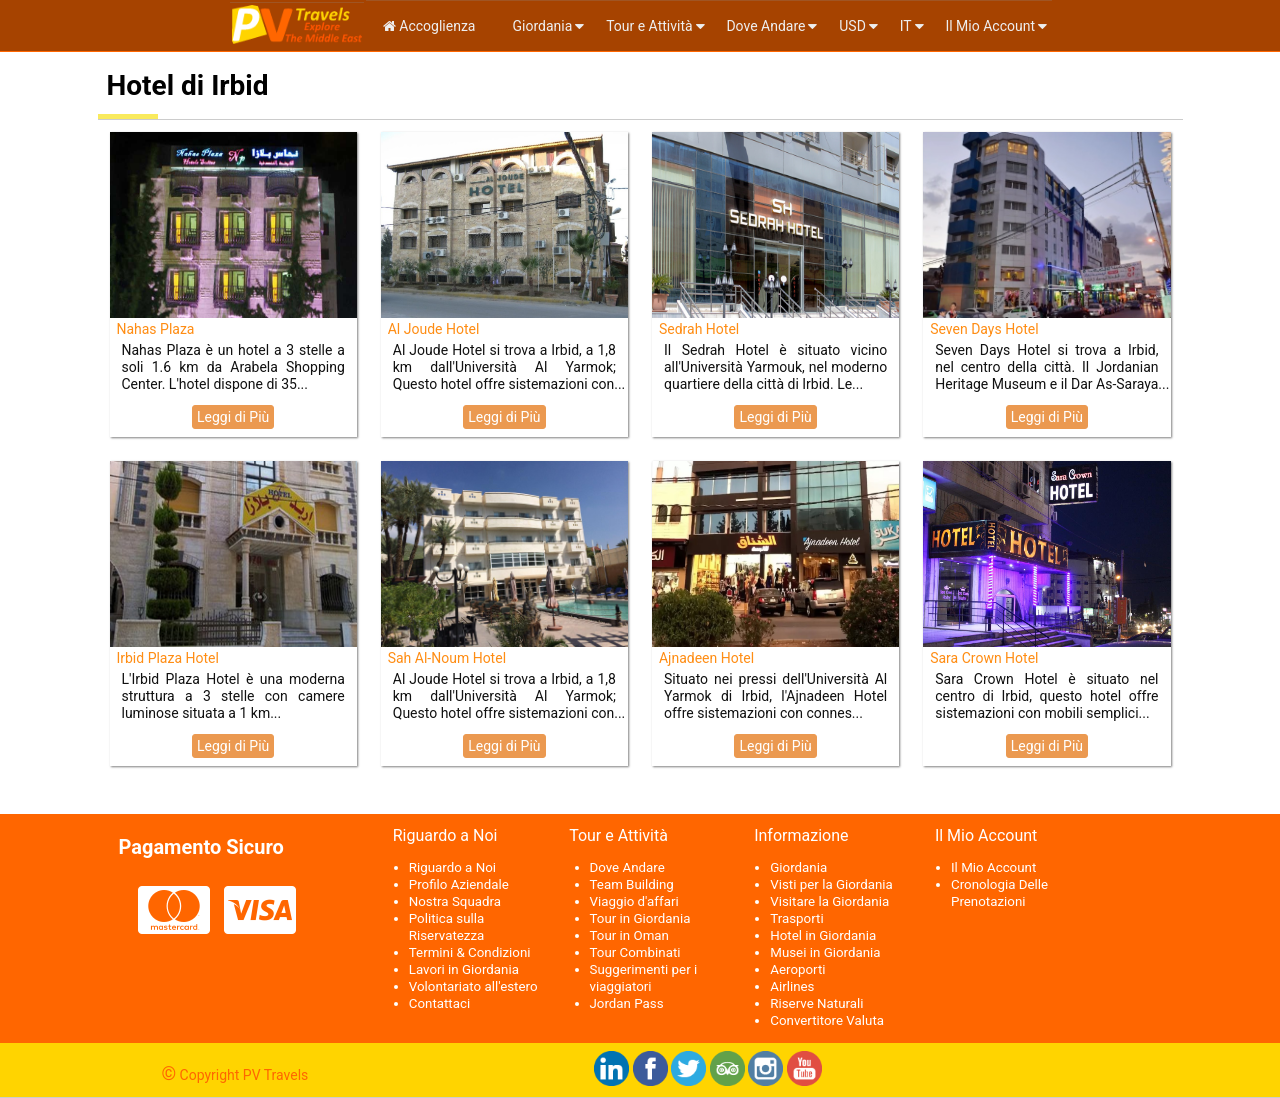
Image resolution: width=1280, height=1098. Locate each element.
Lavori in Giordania (464, 969)
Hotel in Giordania (823, 935)
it (906, 26)
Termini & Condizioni (470, 952)
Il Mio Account (990, 26)
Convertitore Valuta (827, 1020)
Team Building (632, 884)
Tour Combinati (635, 952)
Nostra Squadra (455, 901)
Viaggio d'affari (634, 901)
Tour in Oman (629, 935)
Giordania (540, 26)
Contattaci (439, 1003)
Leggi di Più (233, 417)
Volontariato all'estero (473, 986)
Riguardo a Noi (452, 867)
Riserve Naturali (816, 1003)
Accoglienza (429, 26)
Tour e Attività (649, 26)
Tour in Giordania (640, 918)
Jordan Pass (627, 1003)
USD (852, 26)
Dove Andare (765, 26)
